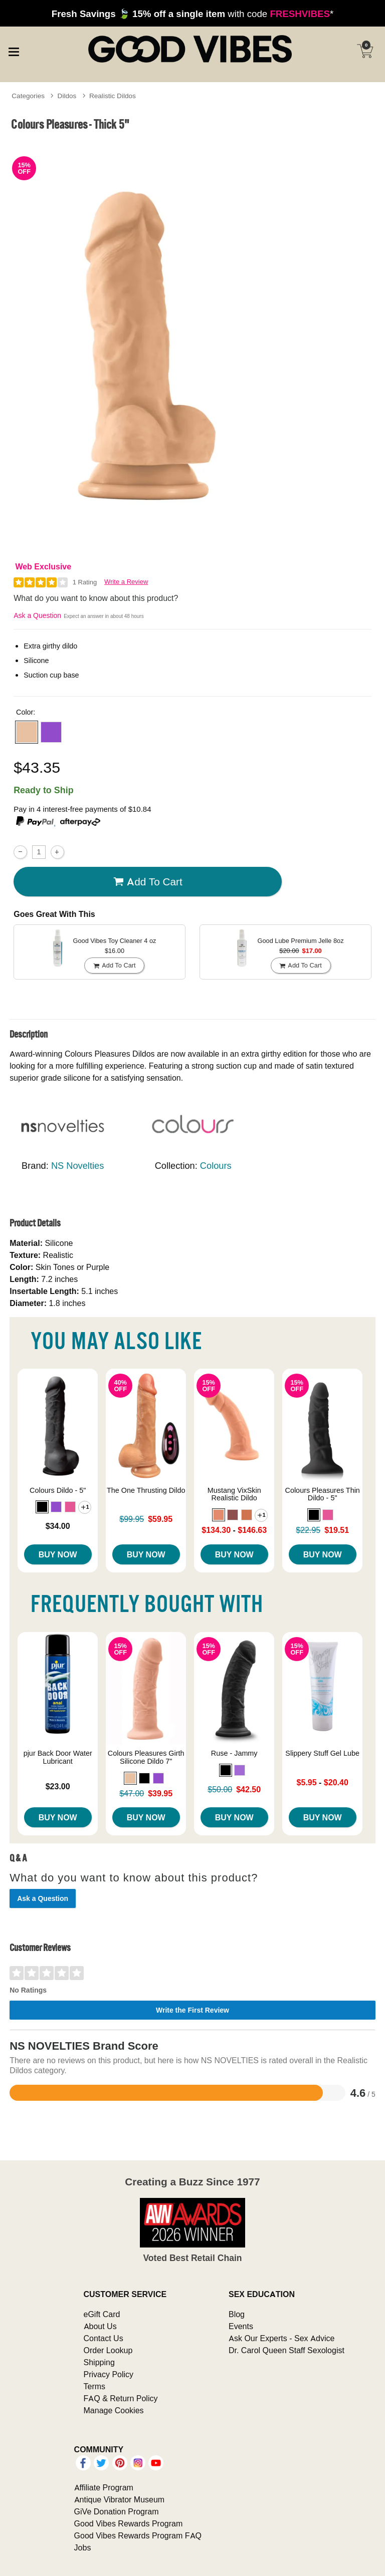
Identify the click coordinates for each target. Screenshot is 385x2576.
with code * (192, 14)
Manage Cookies (114, 2410)
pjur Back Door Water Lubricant (58, 1757)
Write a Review (126, 581)
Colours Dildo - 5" (58, 1490)
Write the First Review (192, 2010)
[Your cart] (365, 51)
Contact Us (103, 2338)
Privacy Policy (109, 2374)
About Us (100, 2326)
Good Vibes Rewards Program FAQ (138, 2535)
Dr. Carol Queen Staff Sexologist (286, 2350)
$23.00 (58, 1786)
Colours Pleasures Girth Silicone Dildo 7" (146, 1757)
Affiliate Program (103, 2487)
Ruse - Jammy (234, 1753)
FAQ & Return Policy (121, 2398)
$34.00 (58, 1526)
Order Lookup (108, 2350)
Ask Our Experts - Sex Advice (281, 2338)
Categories (28, 95)
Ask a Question (37, 615)
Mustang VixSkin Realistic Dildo (234, 1494)
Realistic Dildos (112, 95)
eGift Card (102, 2314)
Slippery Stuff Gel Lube (322, 1753)
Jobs (82, 2547)
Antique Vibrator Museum (119, 2499)
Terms (95, 2386)
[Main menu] (14, 50)
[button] (26, 732)
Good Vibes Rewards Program (128, 2523)
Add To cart (147, 881)
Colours (216, 1165)
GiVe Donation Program (116, 2511)
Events (241, 2326)
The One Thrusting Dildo (146, 1490)
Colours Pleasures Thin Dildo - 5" (322, 1494)
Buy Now (58, 1554)
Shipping (99, 2362)
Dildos (67, 95)
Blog (237, 2314)
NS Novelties (77, 1165)
